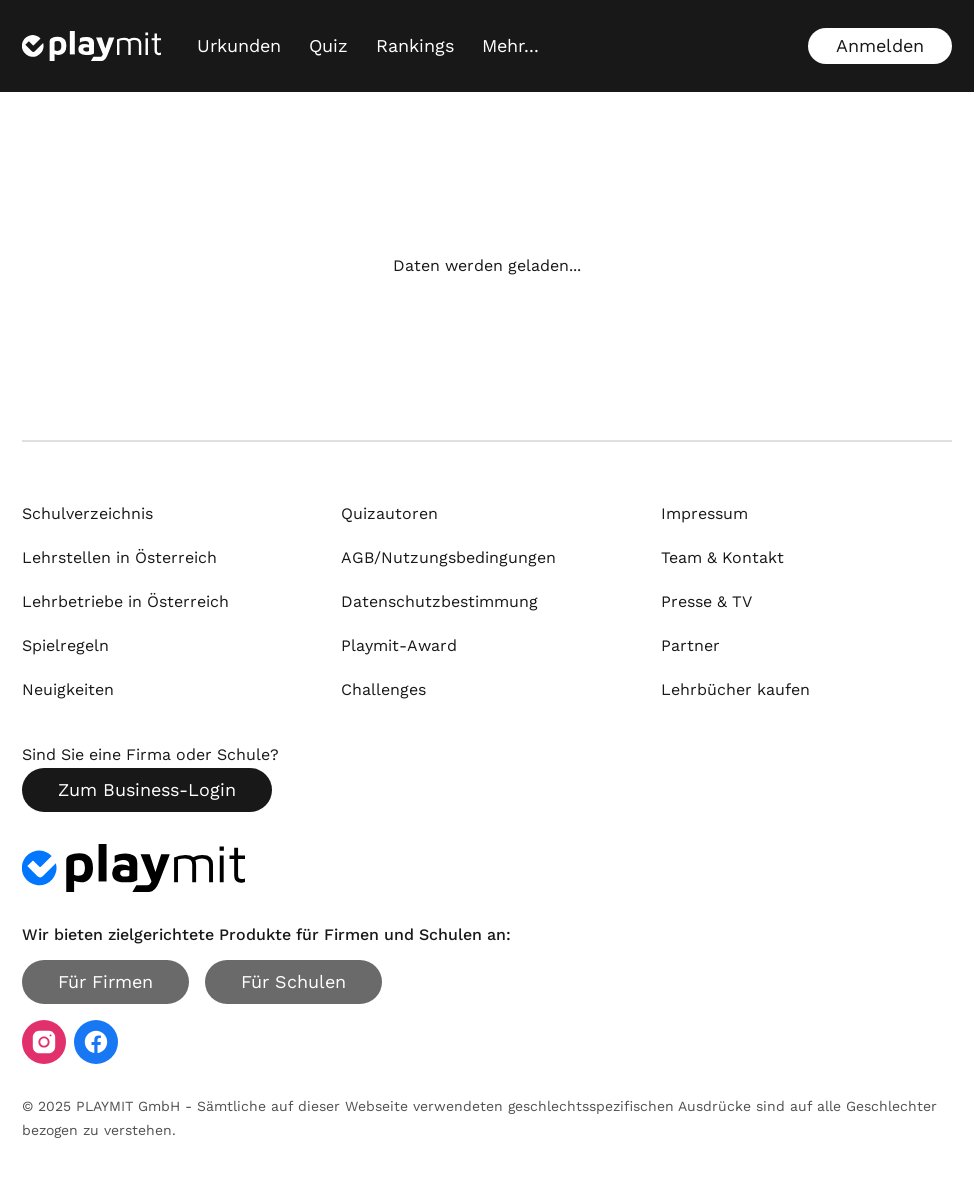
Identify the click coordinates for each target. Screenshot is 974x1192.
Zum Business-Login (147, 789)
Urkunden (239, 45)
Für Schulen (293, 981)
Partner (690, 645)
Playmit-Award (399, 645)
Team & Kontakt (722, 557)
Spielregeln (65, 645)
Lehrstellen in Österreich (119, 557)
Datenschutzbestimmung (439, 601)
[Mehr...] (510, 46)
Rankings (415, 45)
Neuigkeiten (68, 689)
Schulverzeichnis (87, 513)
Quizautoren (389, 513)
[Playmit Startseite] (91, 46)
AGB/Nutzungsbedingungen (448, 557)
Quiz (328, 45)
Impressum (704, 513)
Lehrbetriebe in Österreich (125, 601)
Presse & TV (706, 601)
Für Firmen (105, 981)
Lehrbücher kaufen (735, 689)
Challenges (383, 689)
